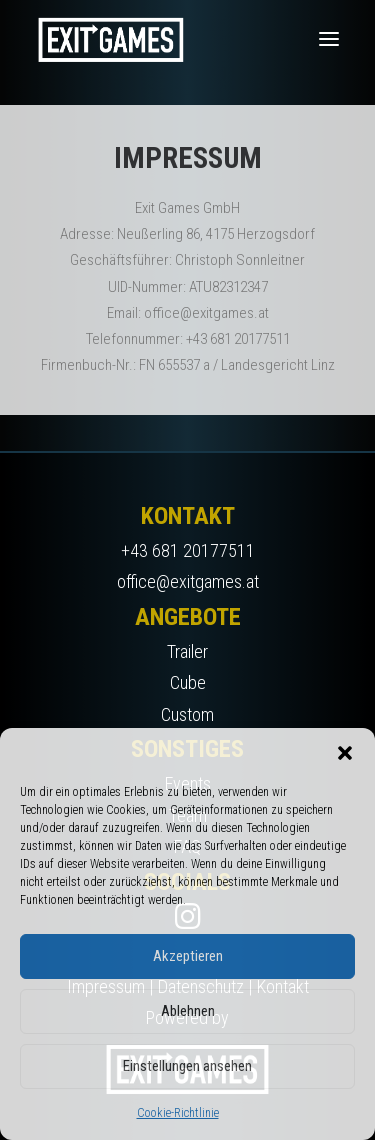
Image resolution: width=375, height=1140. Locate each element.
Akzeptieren (188, 956)
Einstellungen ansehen (187, 1066)
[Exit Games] (111, 39)
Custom (187, 714)
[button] (345, 753)
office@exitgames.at (188, 581)
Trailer (187, 651)
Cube (188, 682)
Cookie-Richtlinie (178, 1113)
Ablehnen (188, 1011)
